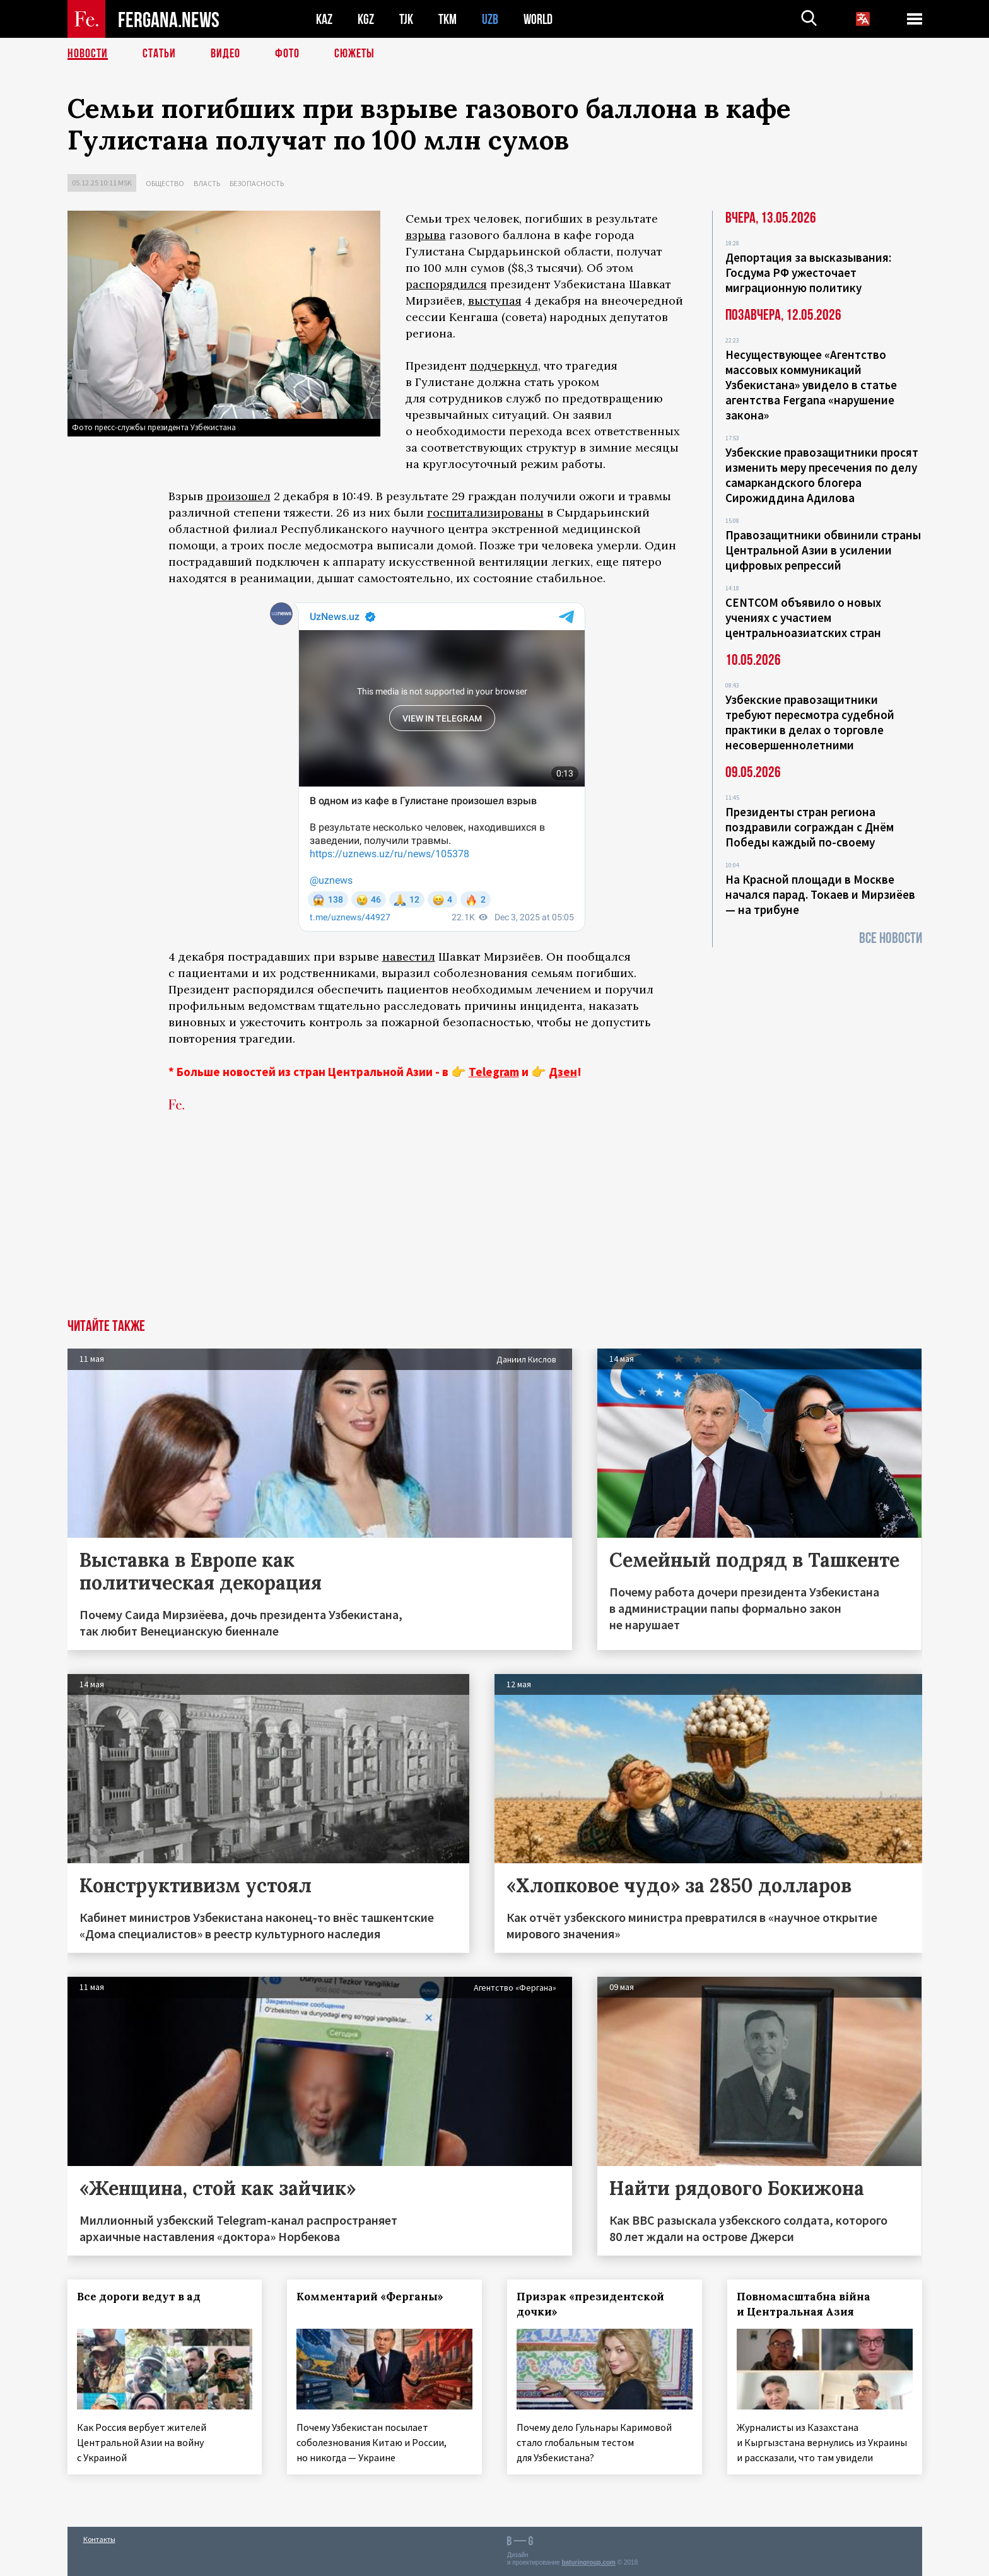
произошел (238, 496)
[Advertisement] (494, 1224)
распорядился (446, 284)
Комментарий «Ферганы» (369, 2297)
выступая (495, 300)
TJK (406, 19)
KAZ (324, 19)
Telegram (494, 1071)
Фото (287, 53)
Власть (207, 183)
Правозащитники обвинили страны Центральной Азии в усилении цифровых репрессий (823, 550)
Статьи (159, 53)
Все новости (890, 938)
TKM (447, 19)
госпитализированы (485, 512)
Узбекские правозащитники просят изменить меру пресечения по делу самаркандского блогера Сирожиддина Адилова (821, 475)
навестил (408, 956)
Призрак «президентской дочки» (590, 2304)
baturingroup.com (588, 2562)
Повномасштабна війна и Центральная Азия (803, 2304)
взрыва (426, 235)
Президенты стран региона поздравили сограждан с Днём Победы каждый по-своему (809, 827)
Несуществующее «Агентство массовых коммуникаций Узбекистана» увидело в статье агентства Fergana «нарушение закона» (811, 385)
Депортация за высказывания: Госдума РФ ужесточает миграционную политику (808, 272)
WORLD (538, 19)
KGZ (366, 19)
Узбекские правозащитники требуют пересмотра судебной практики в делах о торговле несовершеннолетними (809, 722)
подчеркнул (504, 365)
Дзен (563, 1071)
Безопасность (257, 183)
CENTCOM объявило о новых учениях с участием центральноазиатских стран (803, 617)
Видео (225, 53)
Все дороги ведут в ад (139, 2297)
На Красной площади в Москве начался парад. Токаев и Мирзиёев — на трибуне (820, 894)
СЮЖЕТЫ (354, 53)
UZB (490, 19)
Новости (87, 53)
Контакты (99, 2539)
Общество (165, 183)
